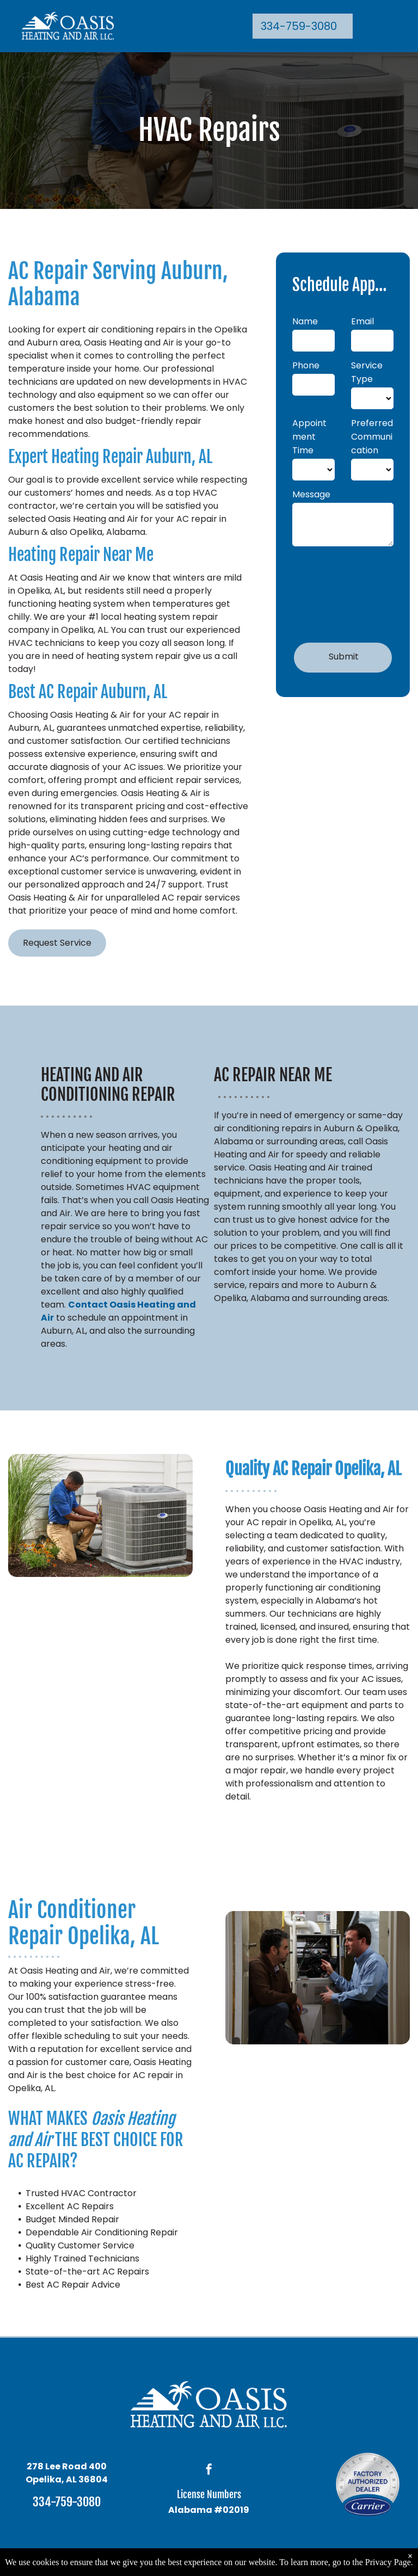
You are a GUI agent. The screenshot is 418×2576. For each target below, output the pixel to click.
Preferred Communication (372, 437)
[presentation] (337, 592)
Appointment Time (309, 437)
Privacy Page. (389, 2562)
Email (362, 321)
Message (311, 494)
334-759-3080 (67, 2501)
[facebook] (209, 2470)
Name (305, 321)
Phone (305, 365)
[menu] (394, 26)
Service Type (367, 372)
